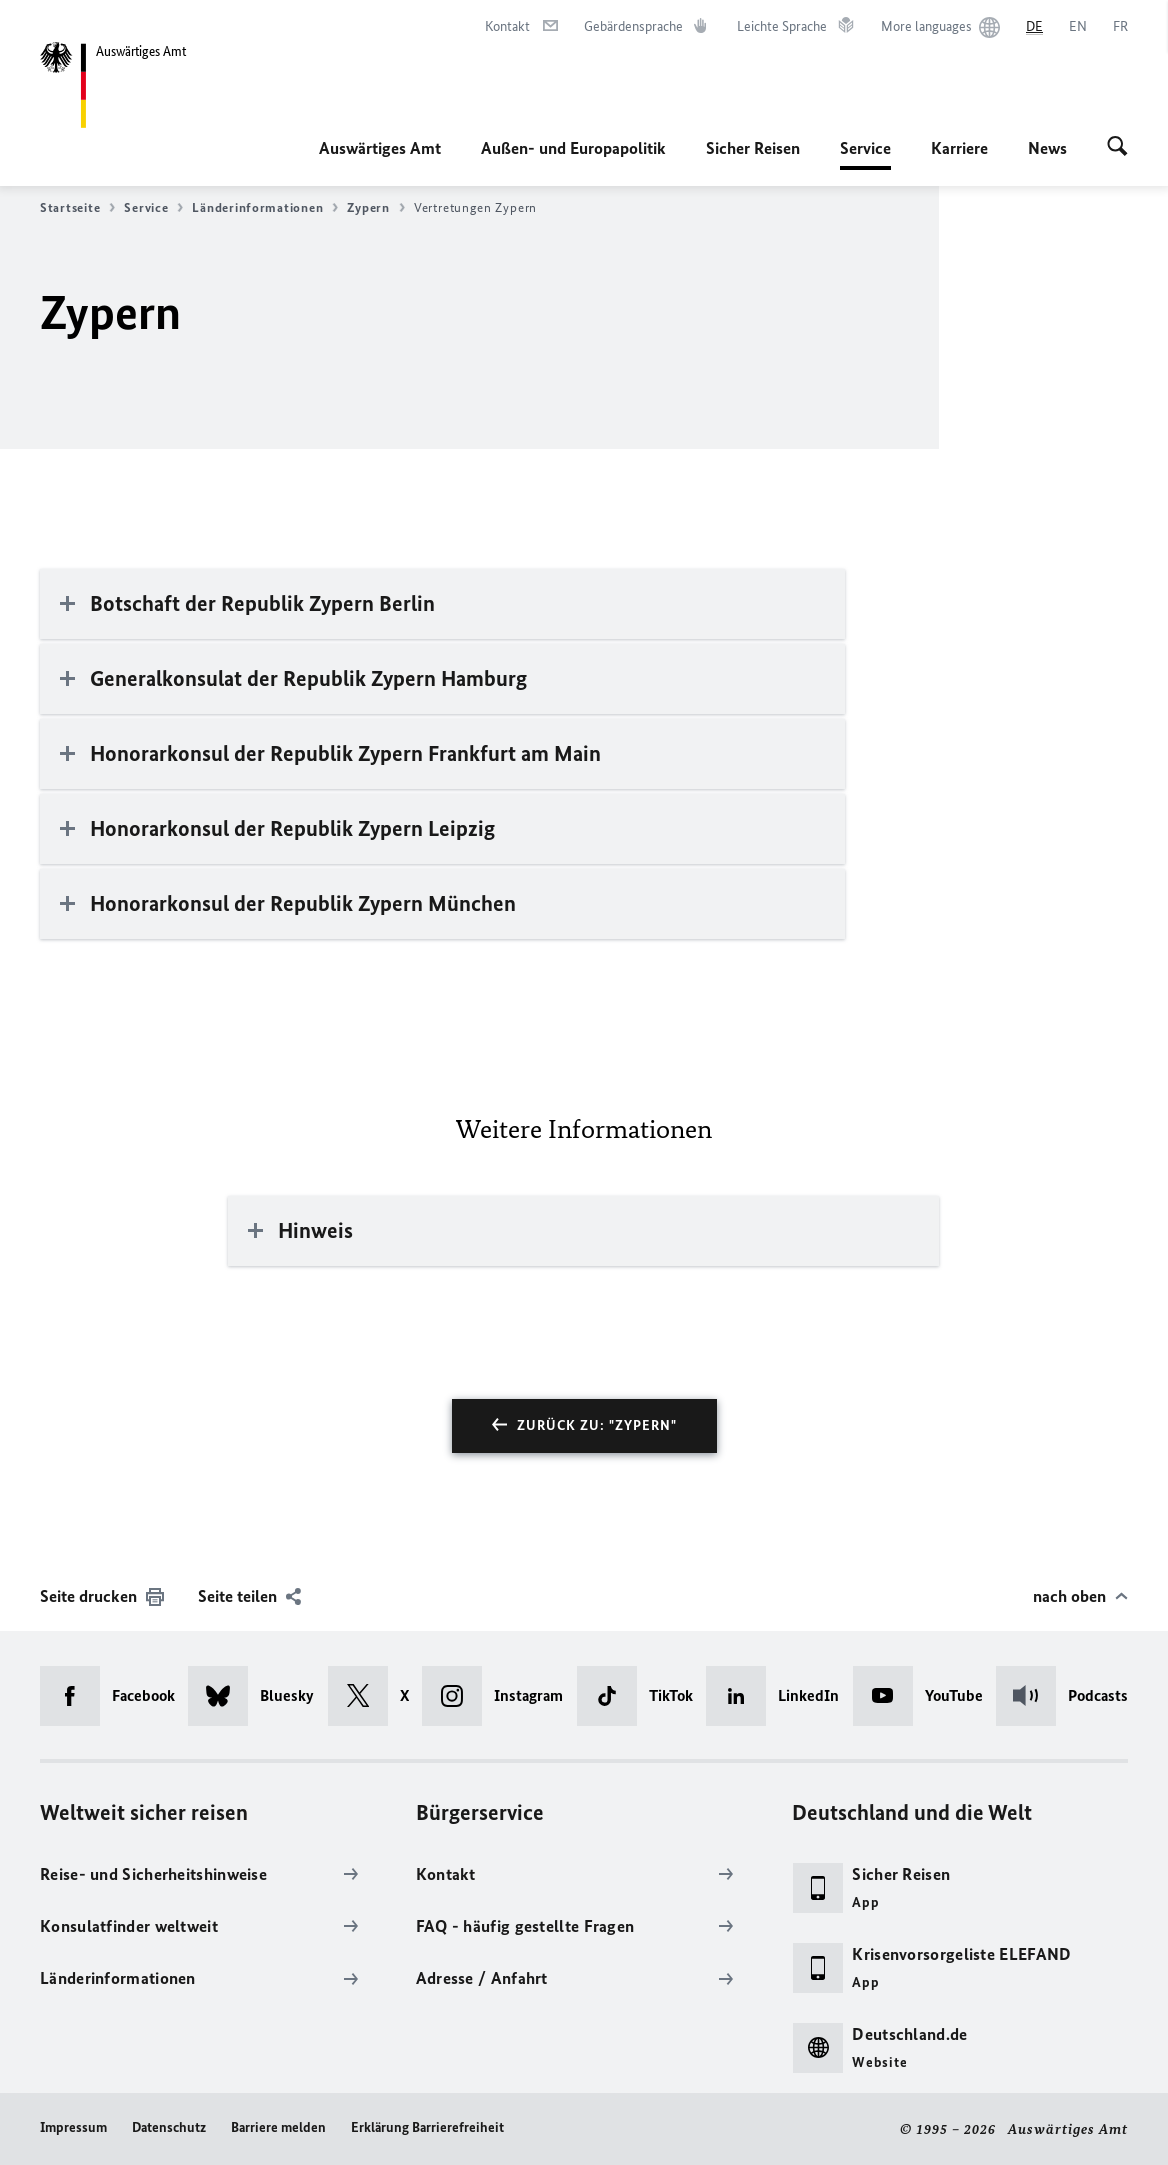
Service (865, 148)
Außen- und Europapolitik (573, 148)
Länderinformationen (265, 208)
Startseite (77, 208)
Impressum (73, 2127)
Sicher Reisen (753, 148)
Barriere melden (278, 2127)
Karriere (959, 148)
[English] (1078, 27)
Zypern (375, 208)
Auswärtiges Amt (380, 148)
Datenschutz (169, 2127)
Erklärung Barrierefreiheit (427, 2127)
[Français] (1120, 27)
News (1047, 148)
